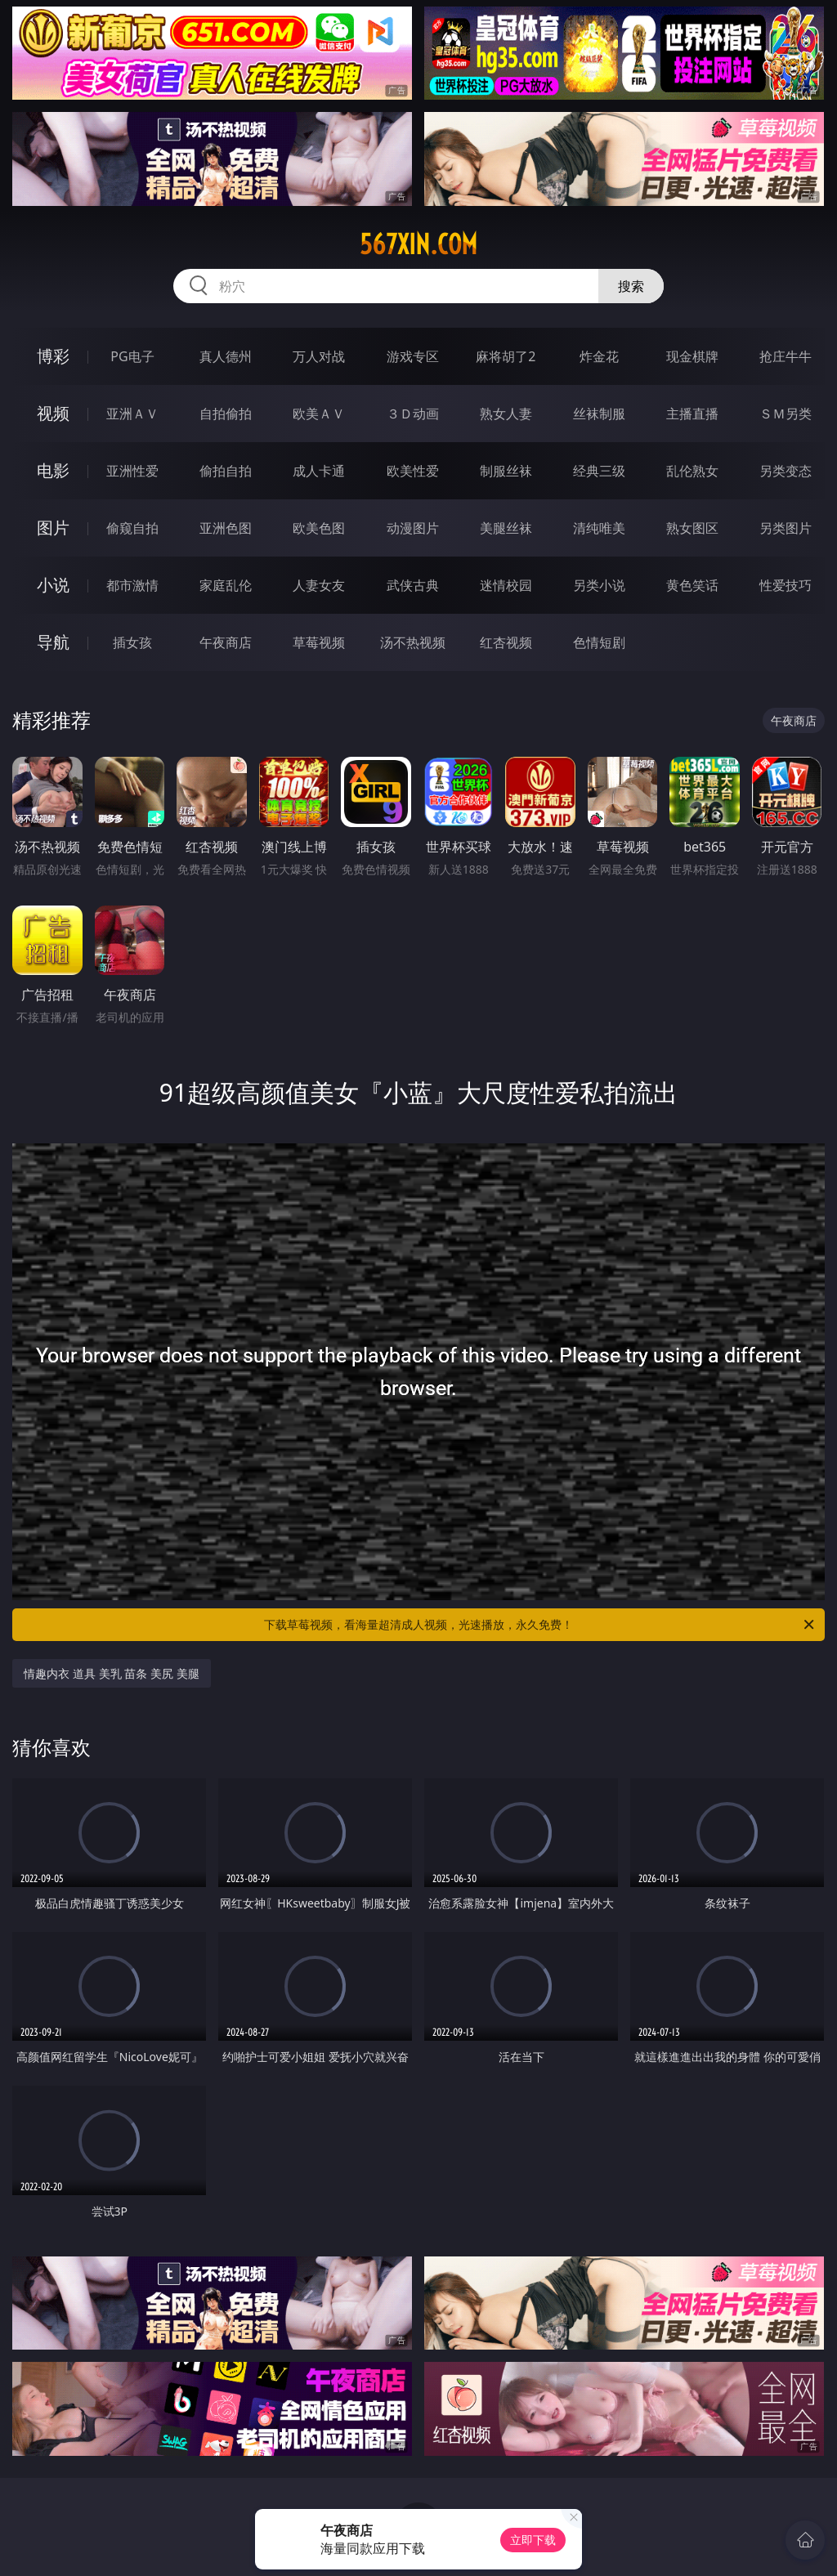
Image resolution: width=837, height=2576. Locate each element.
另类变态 (785, 471)
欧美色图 (319, 528)
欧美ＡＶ (319, 414)
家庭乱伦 (225, 585)
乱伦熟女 (692, 471)
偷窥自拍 (132, 528)
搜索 (631, 286)
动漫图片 (413, 528)
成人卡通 (319, 471)
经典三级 (599, 471)
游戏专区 (413, 356)
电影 (53, 470)
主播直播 (692, 414)
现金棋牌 (692, 356)
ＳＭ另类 (785, 414)
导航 (53, 642)
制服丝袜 (506, 471)
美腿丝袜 (506, 528)
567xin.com (418, 244)
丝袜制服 (599, 414)
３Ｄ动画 (413, 414)
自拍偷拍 (225, 414)
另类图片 (785, 528)
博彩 (53, 356)
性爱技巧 (785, 585)
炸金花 (599, 356)
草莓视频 (319, 642)
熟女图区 (692, 528)
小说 (53, 585)
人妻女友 (319, 585)
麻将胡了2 (505, 356)
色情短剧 (599, 642)
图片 (53, 528)
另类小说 (599, 585)
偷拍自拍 (225, 471)
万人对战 (319, 356)
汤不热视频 (412, 642)
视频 (53, 413)
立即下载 (533, 2539)
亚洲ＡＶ (132, 414)
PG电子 (132, 356)
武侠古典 (413, 585)
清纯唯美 (599, 528)
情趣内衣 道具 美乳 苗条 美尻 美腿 (111, 1673)
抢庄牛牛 (785, 356)
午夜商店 (225, 642)
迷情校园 (506, 585)
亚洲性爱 (132, 471)
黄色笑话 (692, 585)
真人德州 (225, 356)
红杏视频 (506, 642)
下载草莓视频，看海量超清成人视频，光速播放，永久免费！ (540, 1625)
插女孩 (132, 642)
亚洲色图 (225, 528)
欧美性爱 (413, 471)
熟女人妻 (506, 414)
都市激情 (132, 585)
